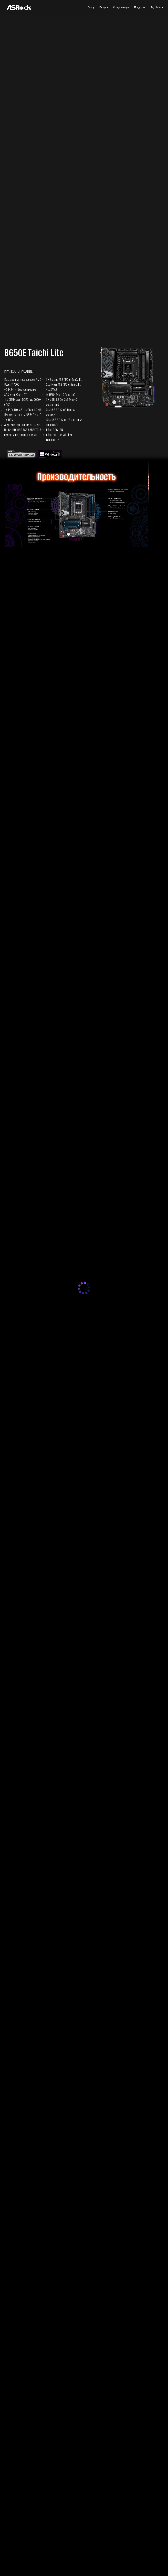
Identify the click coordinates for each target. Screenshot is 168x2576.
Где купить (157, 7)
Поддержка (140, 7)
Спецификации (121, 7)
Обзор (91, 7)
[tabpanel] (128, 376)
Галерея (103, 7)
